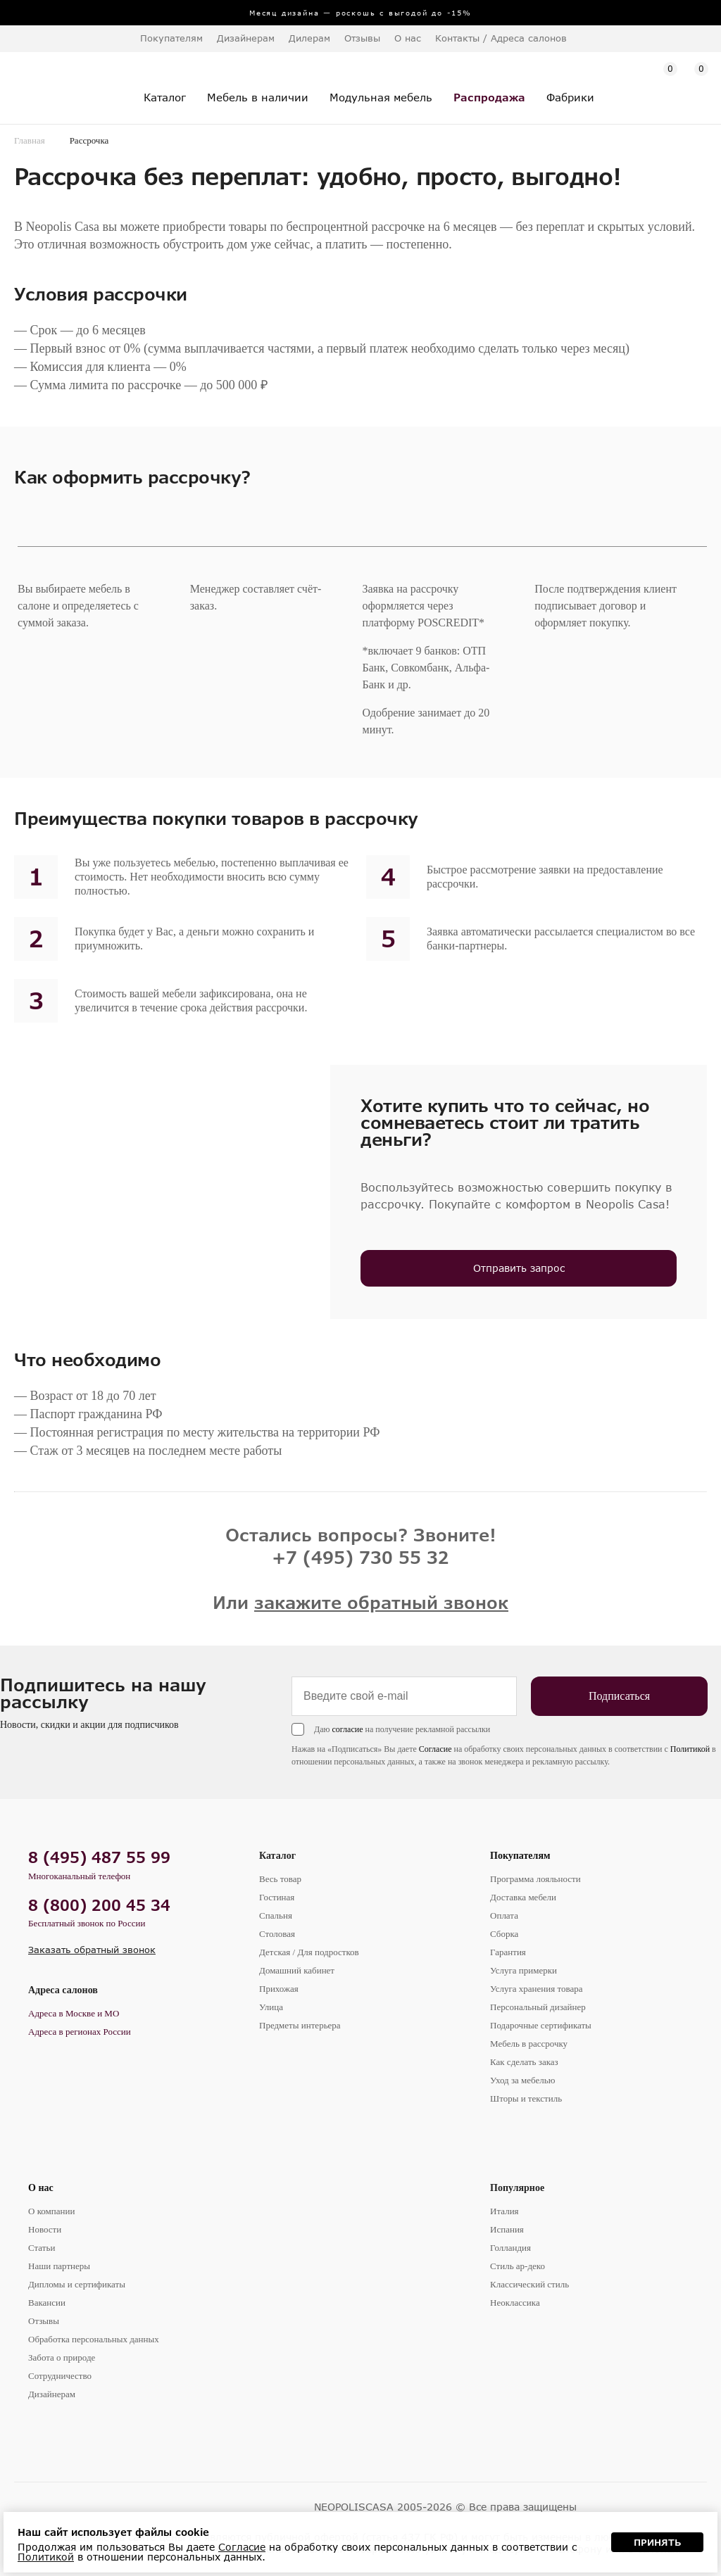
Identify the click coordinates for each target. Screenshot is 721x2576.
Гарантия (508, 1952)
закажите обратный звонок (381, 1602)
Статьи (41, 2247)
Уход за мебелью (522, 2080)
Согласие (435, 1749)
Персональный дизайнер (538, 2007)
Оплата (504, 1915)
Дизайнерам (246, 38)
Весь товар (280, 1879)
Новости (44, 2229)
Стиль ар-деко (517, 2266)
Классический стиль (529, 2284)
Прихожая (279, 1988)
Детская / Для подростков (309, 1952)
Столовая (277, 1933)
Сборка (504, 1933)
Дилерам (309, 38)
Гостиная (276, 1897)
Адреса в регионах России (79, 2031)
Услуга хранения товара (536, 1988)
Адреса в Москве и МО (73, 2013)
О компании (51, 2211)
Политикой (690, 1749)
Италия (504, 2211)
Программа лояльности (535, 1879)
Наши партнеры (59, 2266)
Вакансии (46, 2302)
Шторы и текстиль (526, 2098)
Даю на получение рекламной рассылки (402, 1729)
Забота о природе (61, 2357)
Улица (271, 2007)
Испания (507, 2229)
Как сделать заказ (524, 2062)
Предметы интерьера (300, 2025)
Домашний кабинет (296, 1970)
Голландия (510, 2247)
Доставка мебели (523, 1897)
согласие (347, 1729)
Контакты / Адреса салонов (501, 38)
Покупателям (520, 1855)
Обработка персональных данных (93, 2339)
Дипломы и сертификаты (76, 2284)
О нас (41, 2188)
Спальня (275, 1915)
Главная (29, 140)
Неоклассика (515, 2302)
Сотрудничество (60, 2375)
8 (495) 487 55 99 (99, 1857)
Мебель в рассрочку (529, 2043)
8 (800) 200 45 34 (99, 1905)
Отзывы (362, 38)
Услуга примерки (523, 1970)
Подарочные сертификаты (540, 2025)
